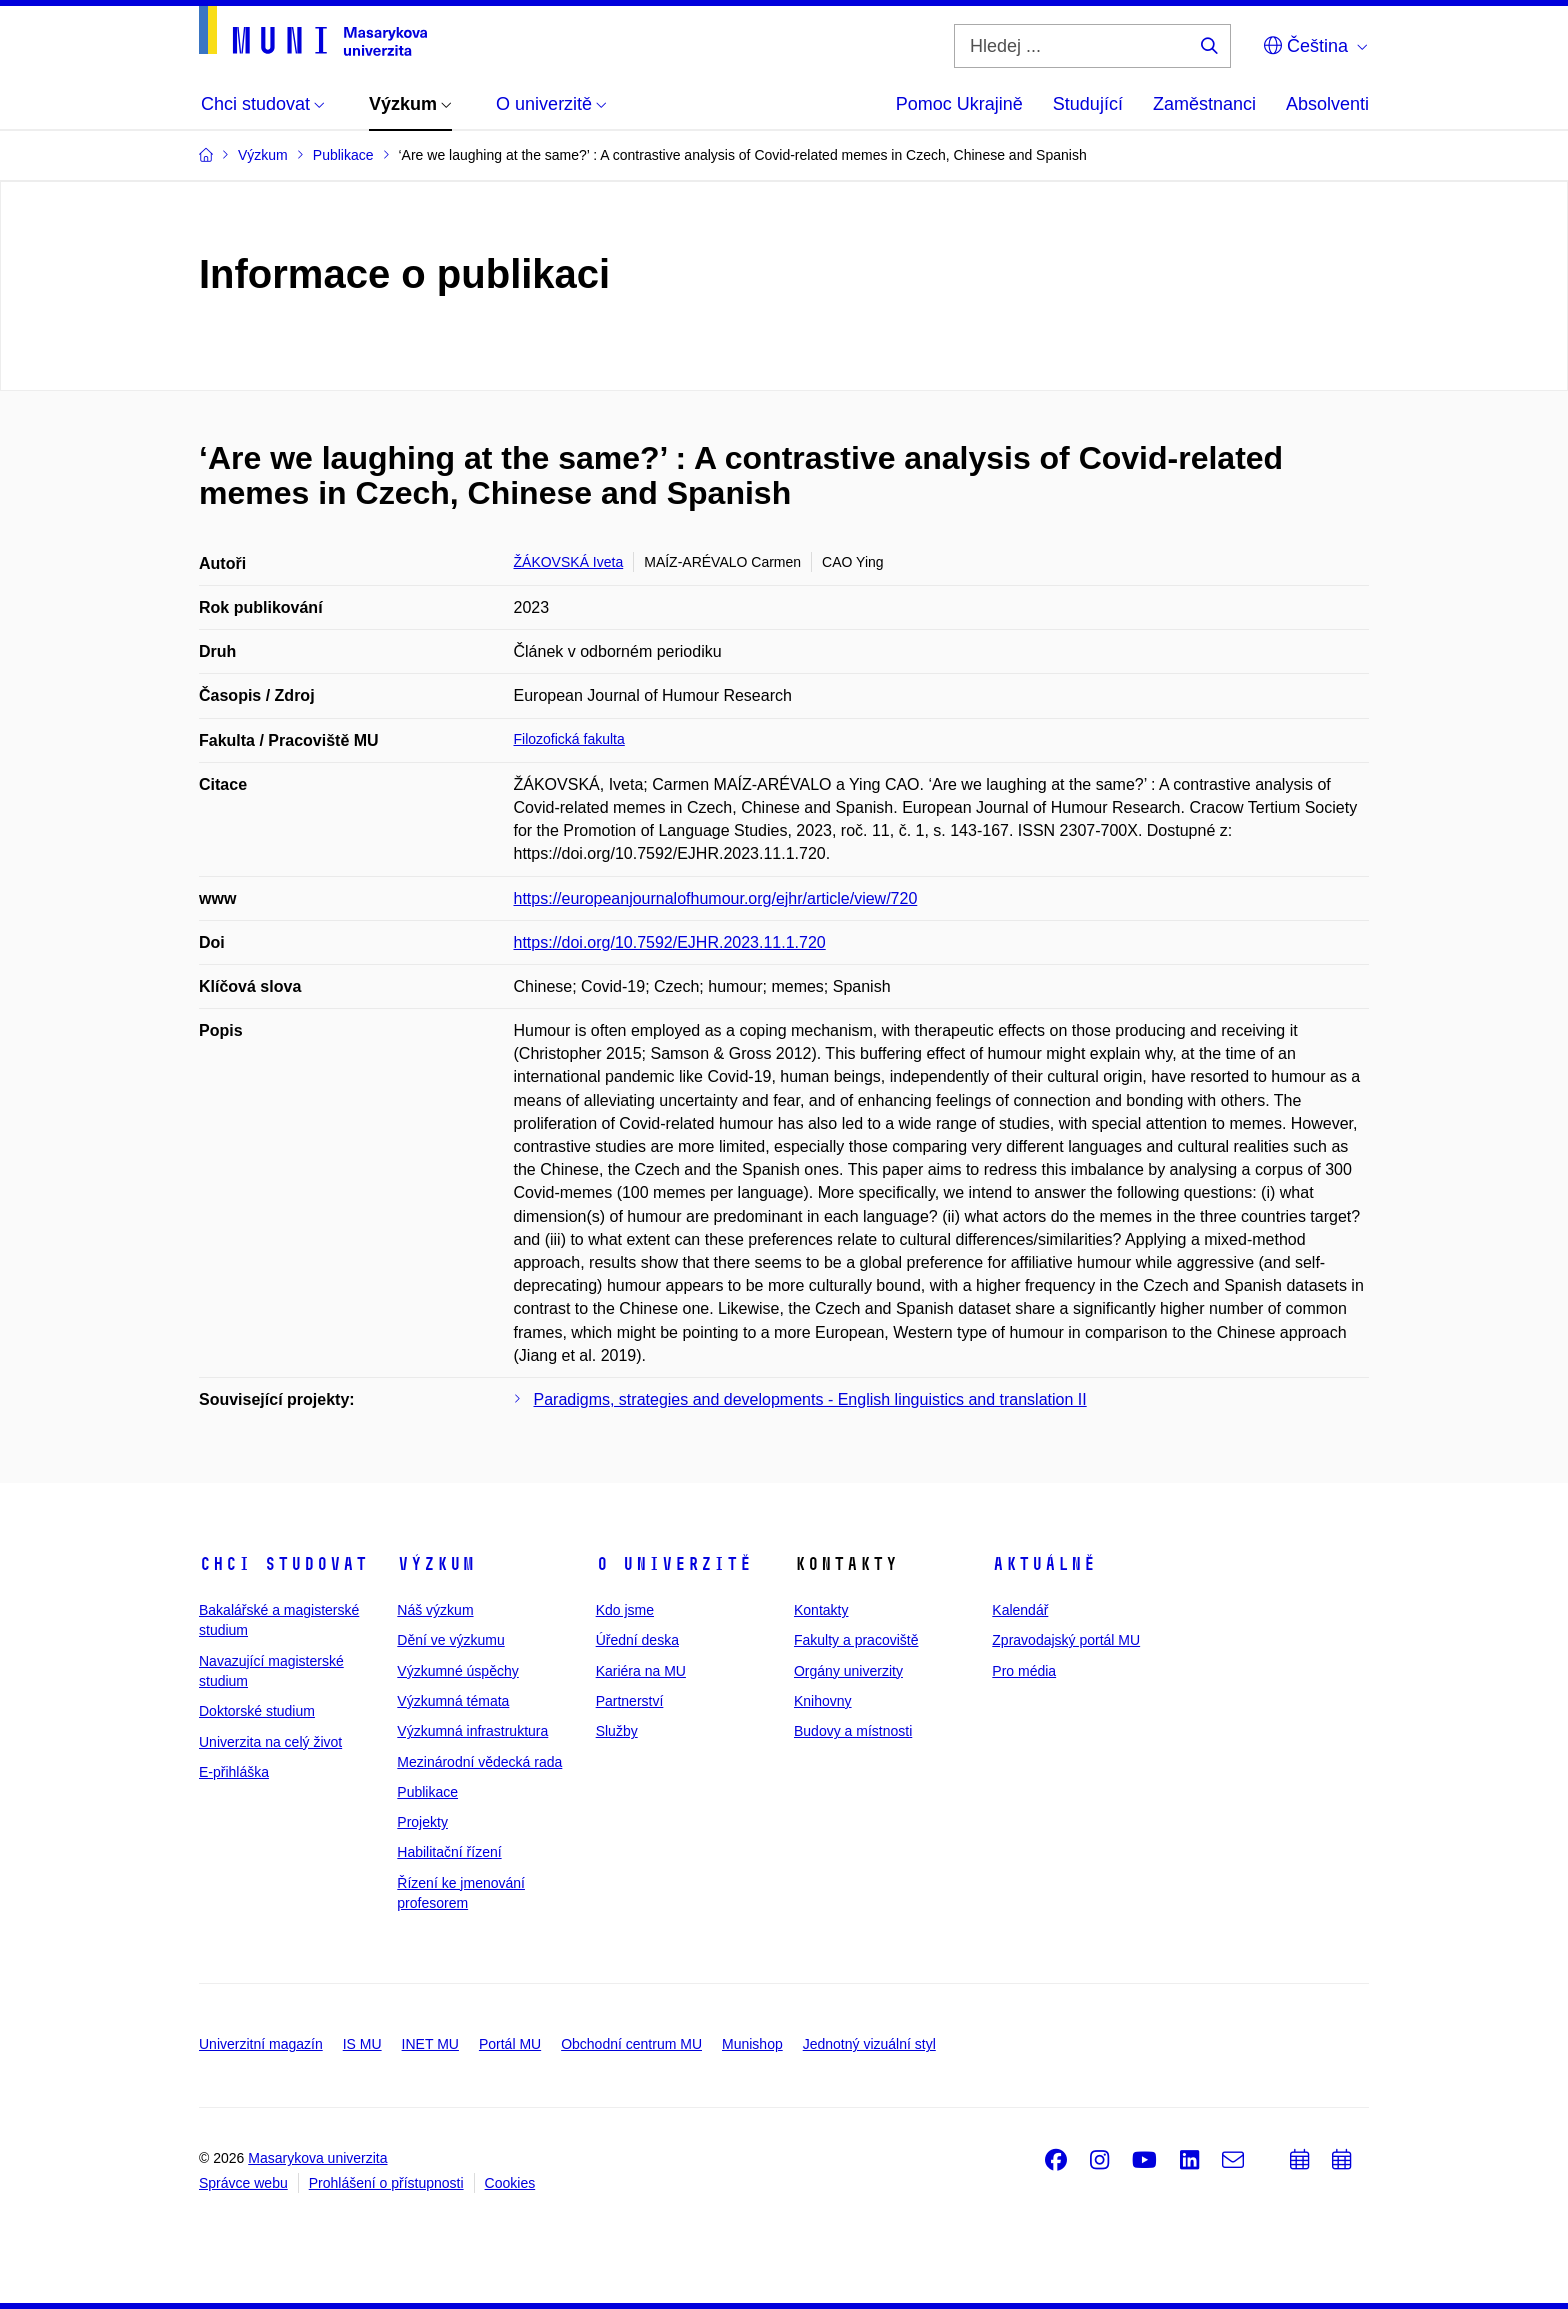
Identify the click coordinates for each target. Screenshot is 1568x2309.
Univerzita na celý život (270, 1742)
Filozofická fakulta (569, 739)
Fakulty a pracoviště (856, 1640)
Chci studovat (283, 1564)
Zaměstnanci (1204, 104)
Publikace (427, 1792)
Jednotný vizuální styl (869, 2044)
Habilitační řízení (449, 1852)
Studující (1088, 104)
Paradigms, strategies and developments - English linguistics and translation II (810, 1399)
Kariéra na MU (641, 1671)
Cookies (510, 2183)
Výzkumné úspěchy (457, 1671)
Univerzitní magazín (261, 2044)
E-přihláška (234, 1772)
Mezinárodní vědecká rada (479, 1762)
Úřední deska (637, 1640)
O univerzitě (674, 1564)
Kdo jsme (625, 1610)
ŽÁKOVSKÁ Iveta (569, 562)
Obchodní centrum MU (631, 2044)
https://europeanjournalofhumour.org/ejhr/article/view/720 (716, 898)
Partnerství (630, 1701)
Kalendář (1020, 1610)
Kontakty (821, 1610)
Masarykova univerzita (317, 2158)
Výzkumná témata (453, 1701)
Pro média (1024, 1671)
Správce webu (243, 2183)
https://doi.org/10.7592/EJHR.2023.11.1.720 (670, 942)
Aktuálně (1044, 1564)
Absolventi (1327, 104)
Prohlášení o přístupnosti (386, 2183)
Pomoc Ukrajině (959, 104)
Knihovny (823, 1701)
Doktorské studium (257, 1711)
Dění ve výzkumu (450, 1640)
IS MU (362, 2044)
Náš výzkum (435, 1610)
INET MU (430, 2044)
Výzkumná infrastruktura (472, 1731)
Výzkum (436, 1564)
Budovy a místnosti (853, 1731)
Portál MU (510, 2044)
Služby (617, 1731)
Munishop (752, 2044)
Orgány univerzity (848, 1671)
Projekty (422, 1822)
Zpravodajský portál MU (1066, 1640)
